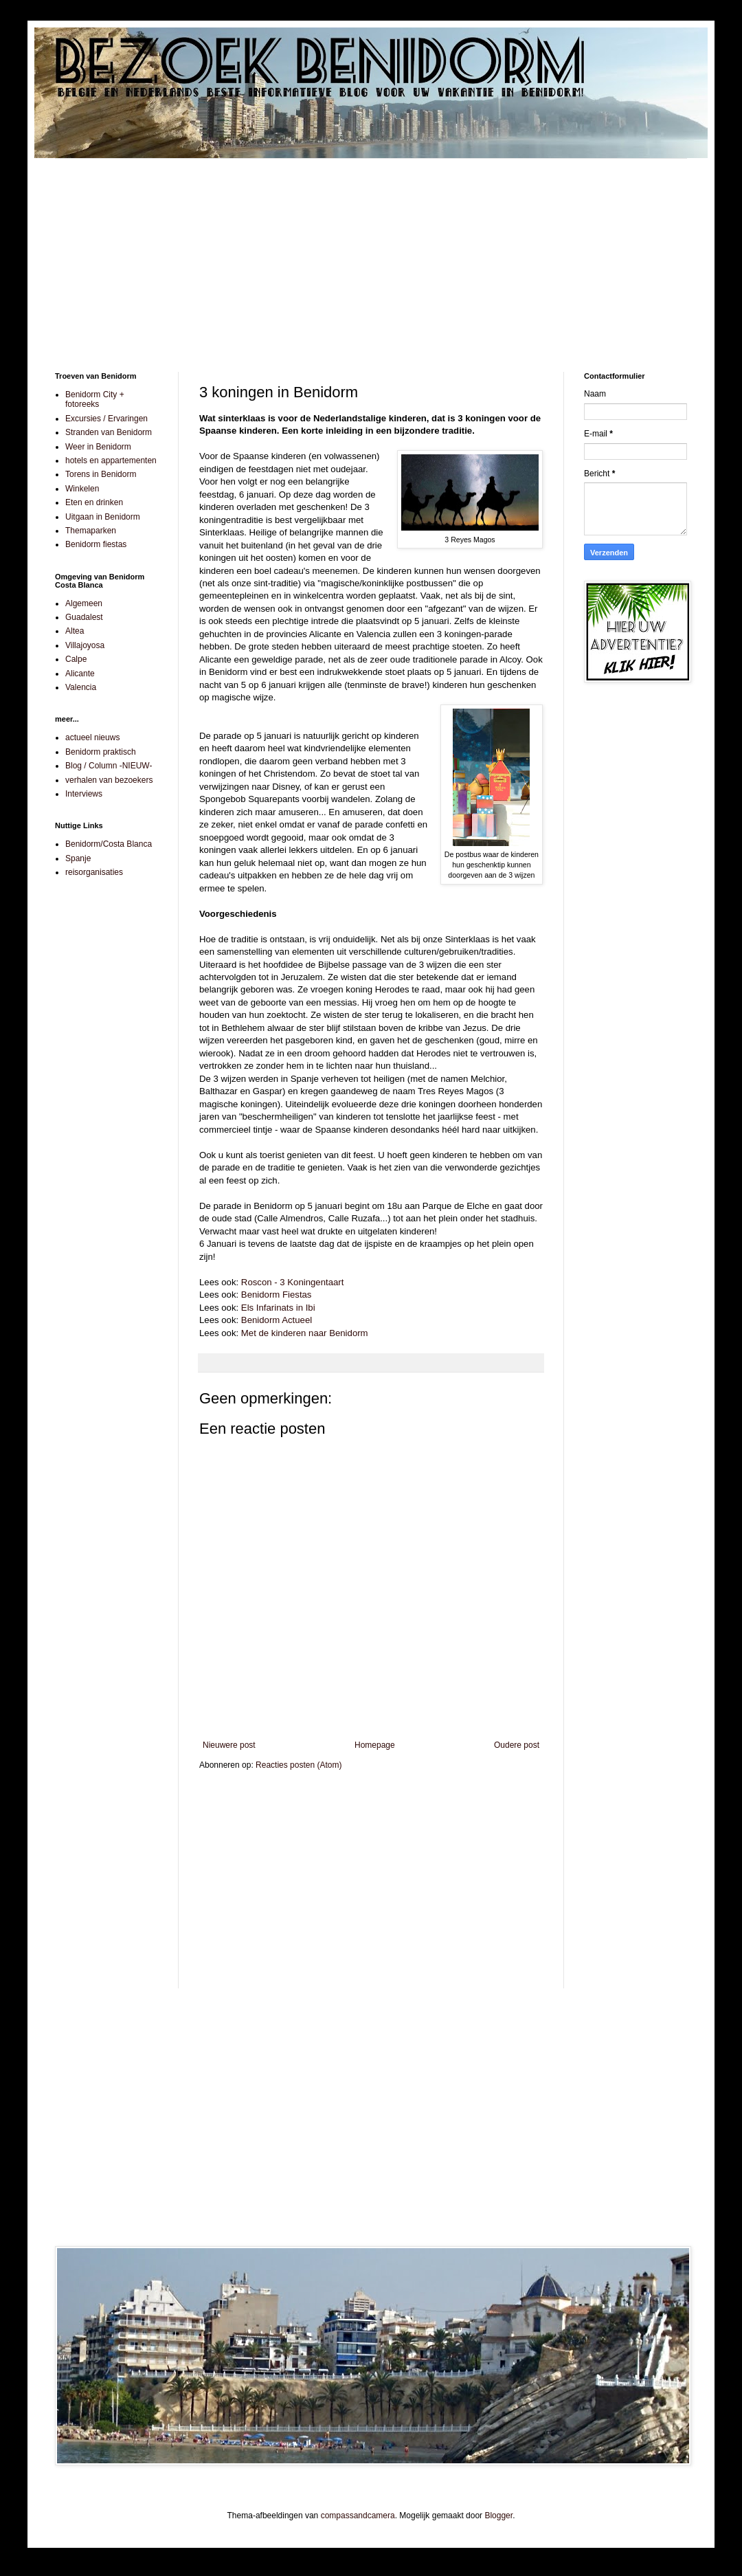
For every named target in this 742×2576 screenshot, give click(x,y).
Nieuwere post (229, 1745)
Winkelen (82, 488)
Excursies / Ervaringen (106, 418)
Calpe (76, 659)
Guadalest (84, 617)
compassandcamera (358, 2515)
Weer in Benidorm (98, 447)
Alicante (80, 673)
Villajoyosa (84, 645)
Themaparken (90, 530)
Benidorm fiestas (95, 544)
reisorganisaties (94, 872)
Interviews (83, 794)
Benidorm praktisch (100, 752)
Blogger (498, 2515)
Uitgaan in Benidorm (102, 517)
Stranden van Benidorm (108, 432)
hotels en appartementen (111, 460)
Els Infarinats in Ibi (278, 1307)
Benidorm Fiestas (276, 1294)
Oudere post (516, 1745)
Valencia (80, 687)
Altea (74, 631)
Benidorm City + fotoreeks (94, 399)
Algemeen (83, 603)
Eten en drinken (94, 502)
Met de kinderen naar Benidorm (304, 1333)
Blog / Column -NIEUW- (108, 765)
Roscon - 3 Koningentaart (292, 1282)
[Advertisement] (371, 255)
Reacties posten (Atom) (298, 1765)
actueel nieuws (92, 737)
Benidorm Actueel (276, 1320)
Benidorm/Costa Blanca (108, 844)
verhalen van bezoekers (109, 780)
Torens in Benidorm (100, 474)
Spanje (78, 858)
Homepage (375, 1745)
